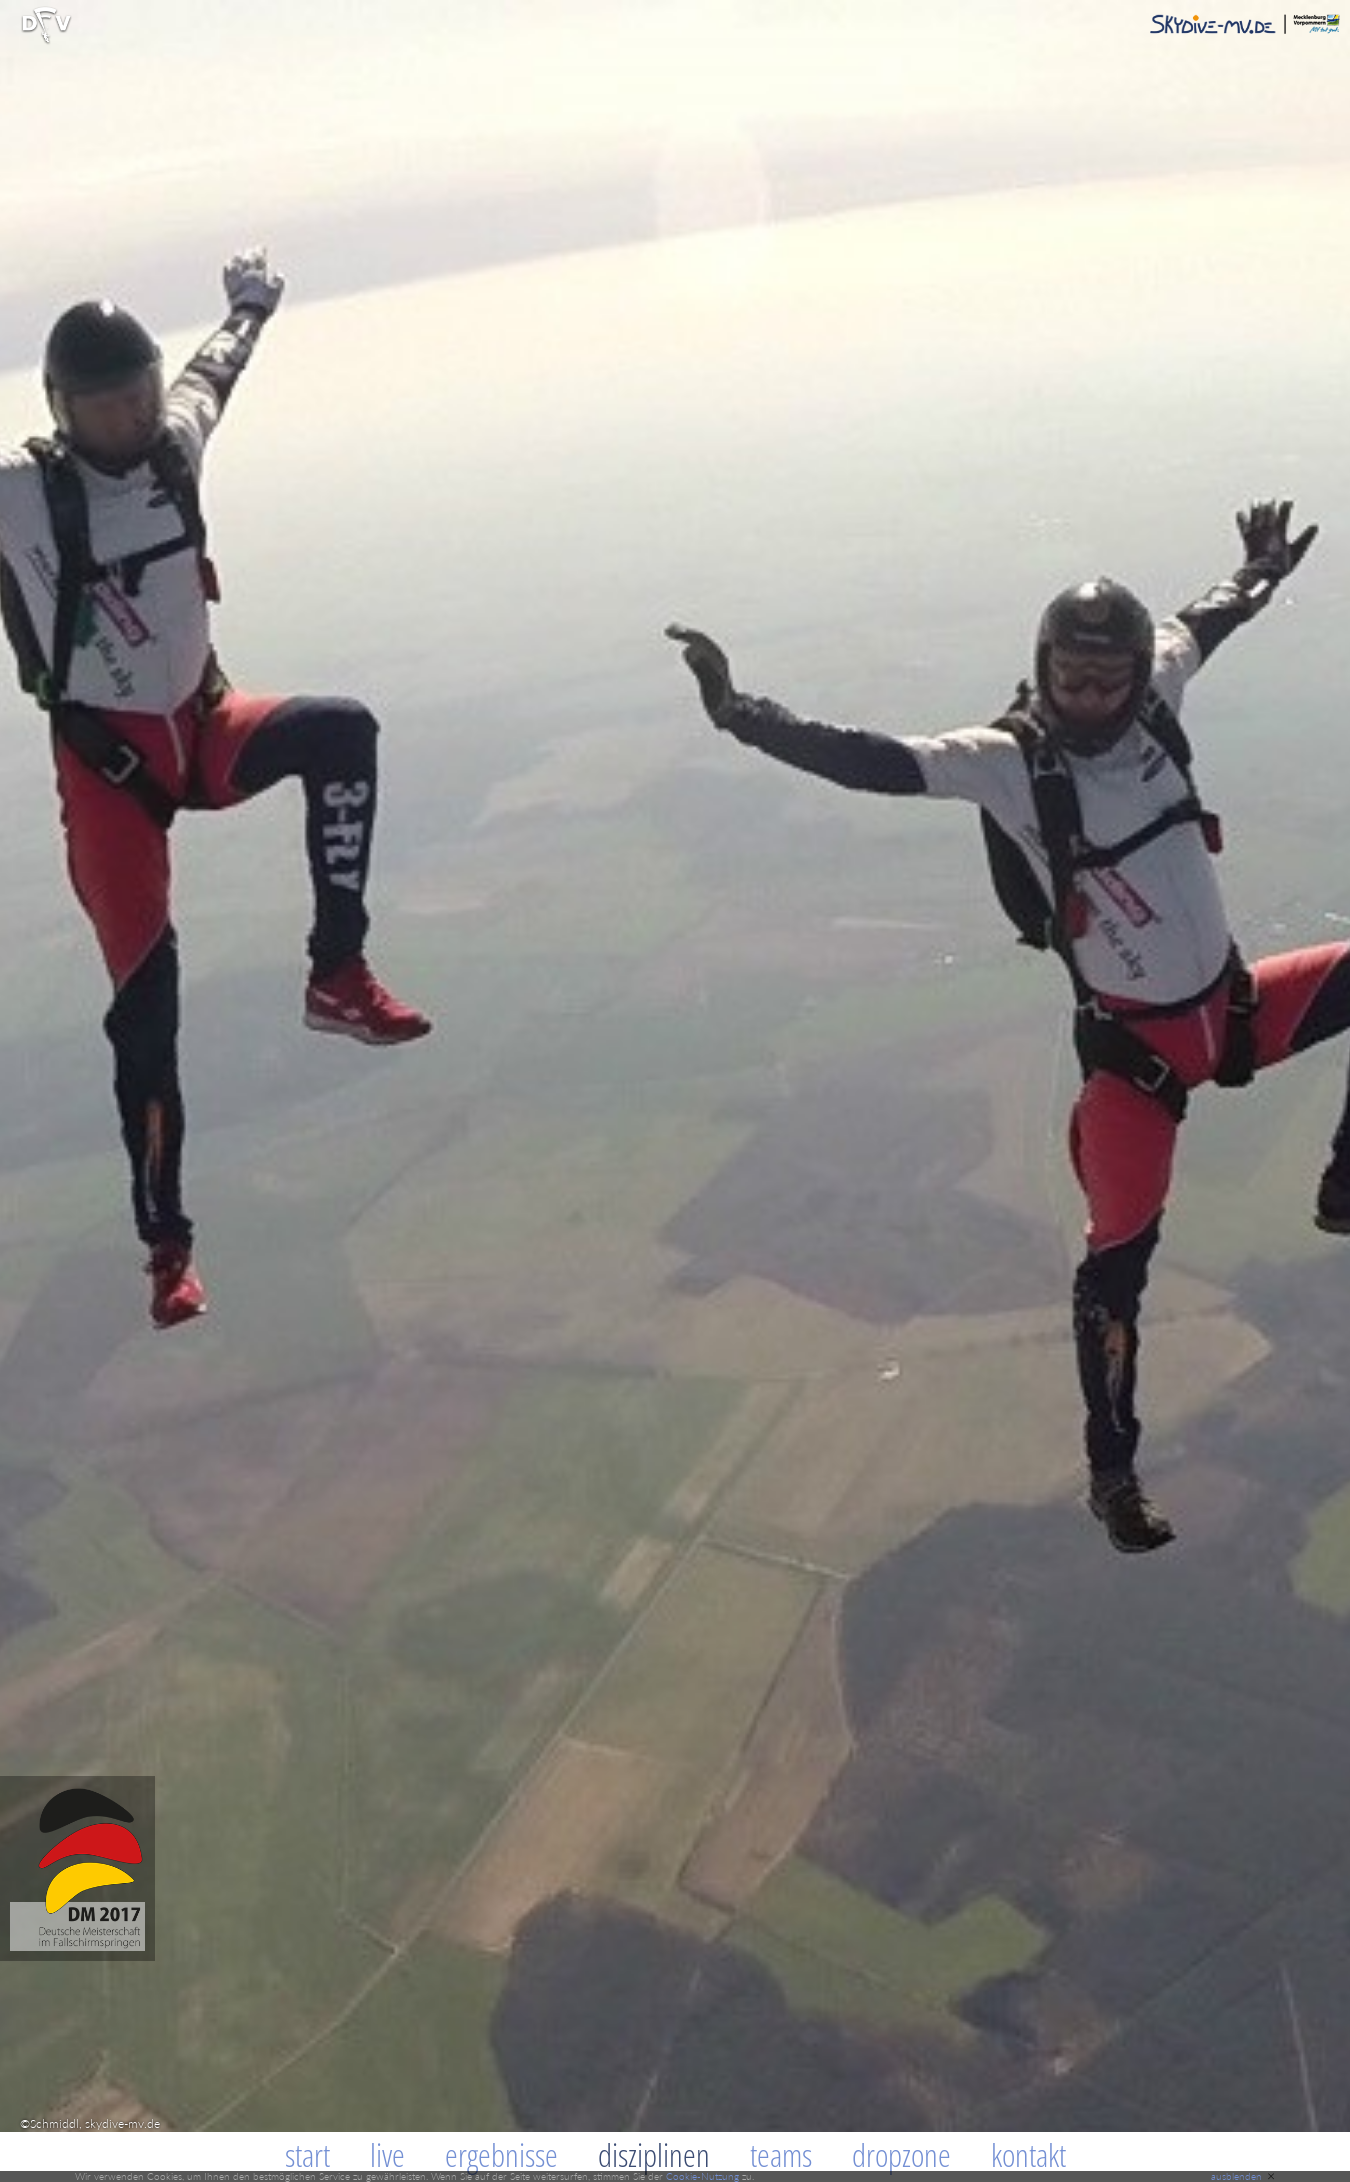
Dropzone (901, 2154)
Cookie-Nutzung (702, 2176)
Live (387, 2154)
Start (307, 2154)
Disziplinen (654, 2154)
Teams (781, 2154)
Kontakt (1028, 2154)
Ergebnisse (501, 2154)
